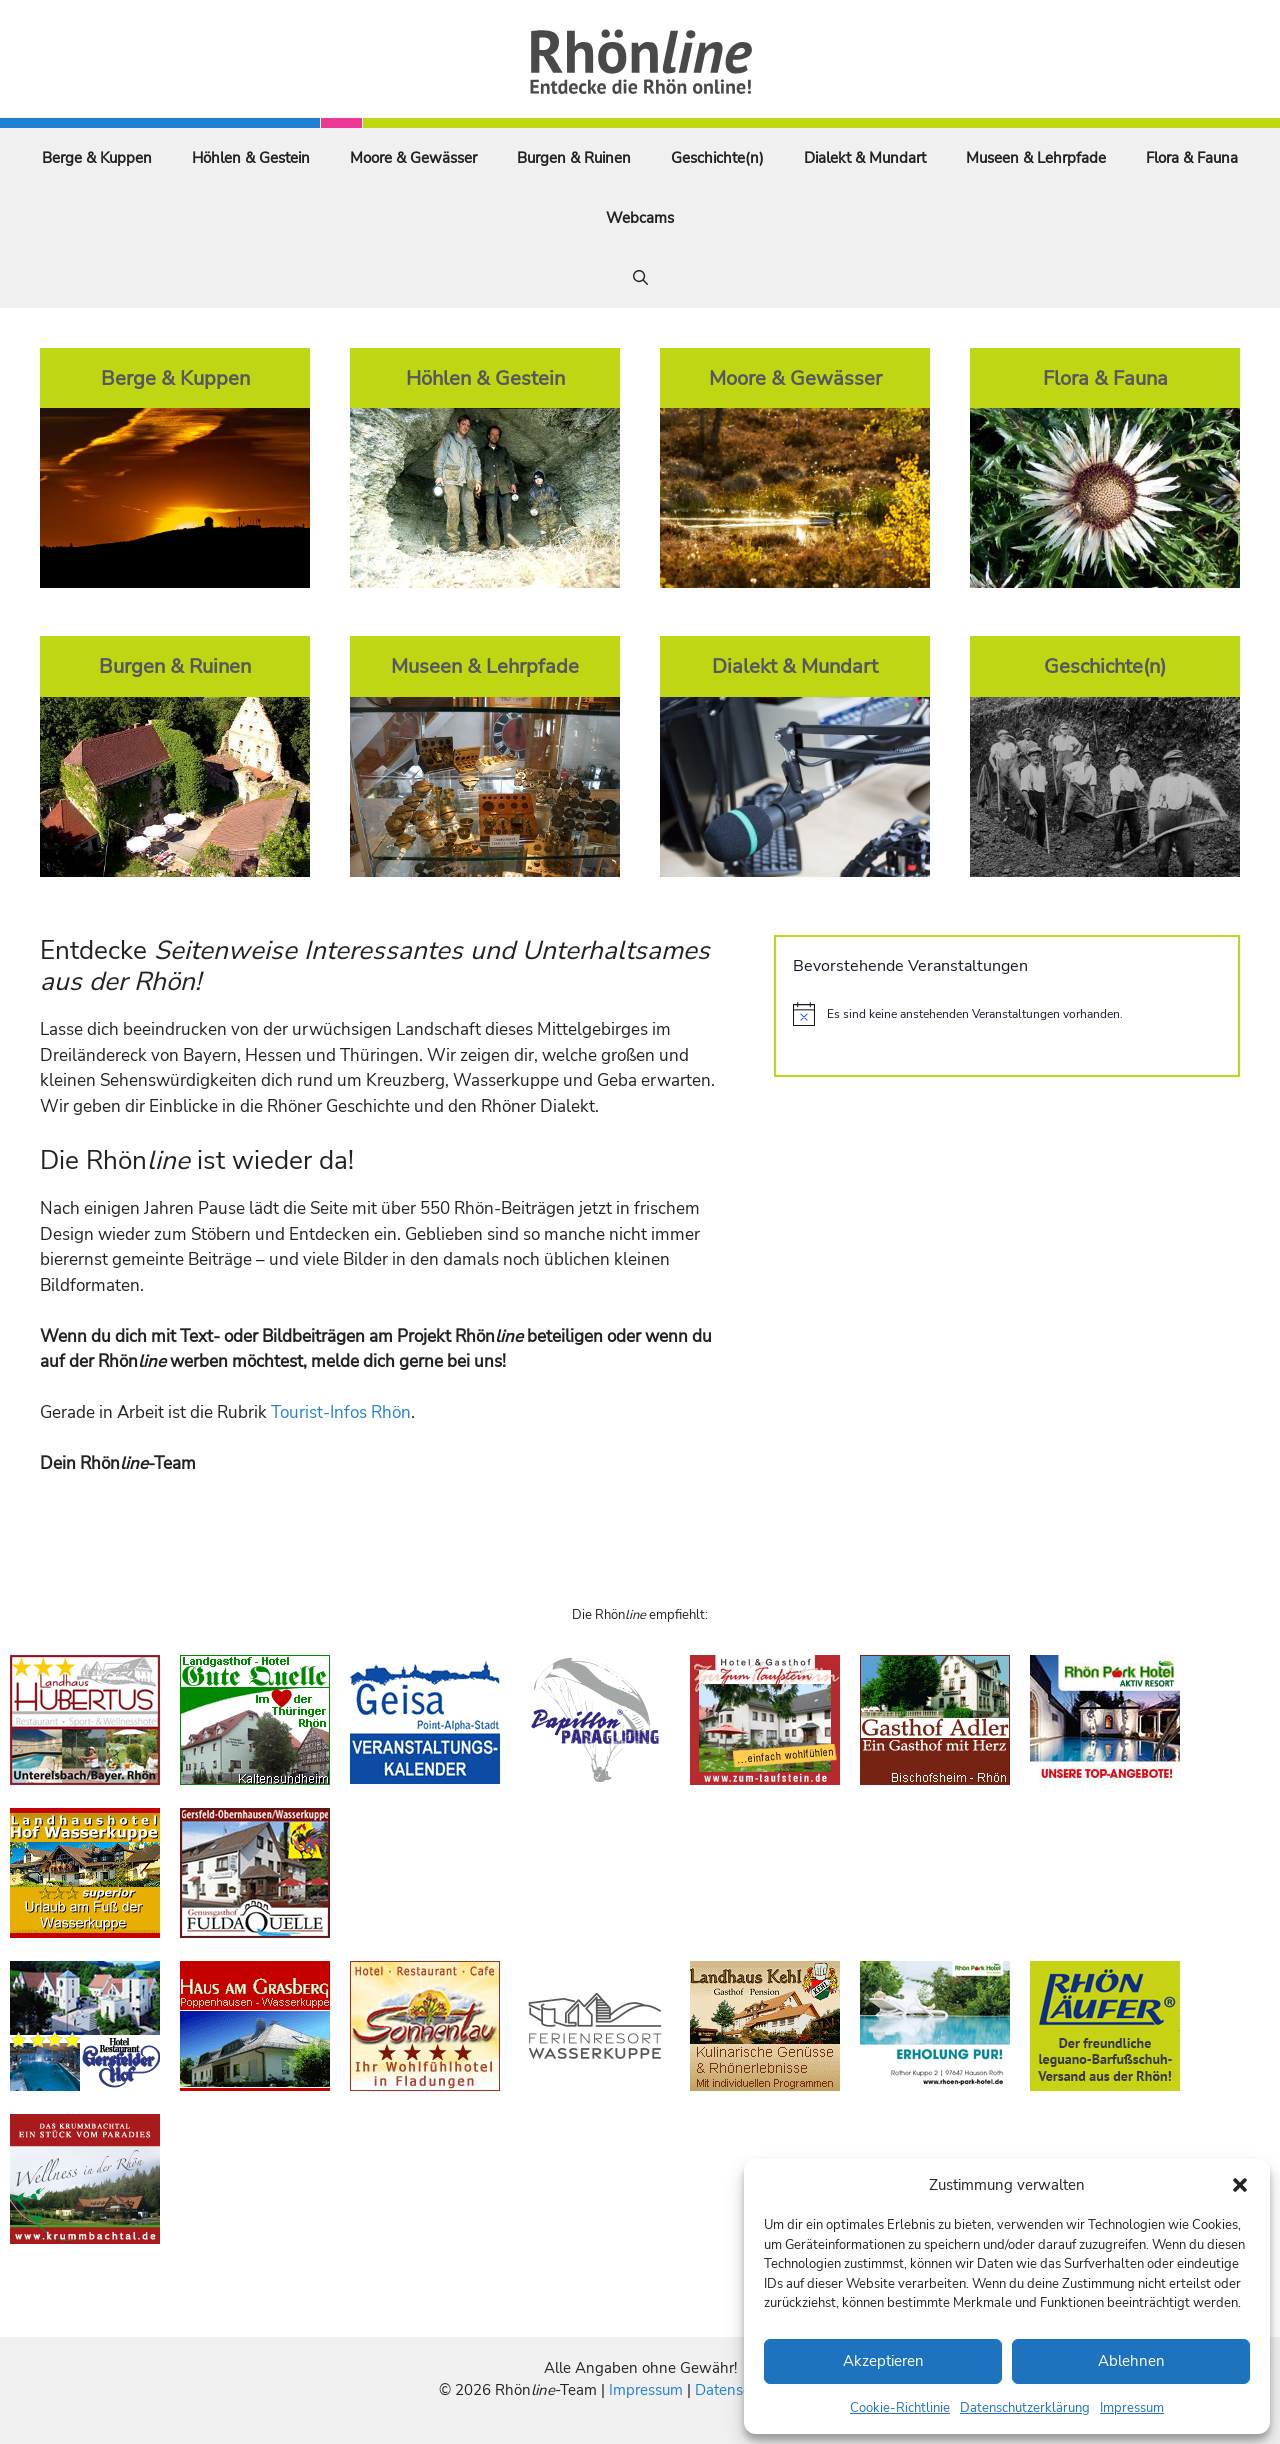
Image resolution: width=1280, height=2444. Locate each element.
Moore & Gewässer (413, 158)
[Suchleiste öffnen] (640, 278)
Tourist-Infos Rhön (341, 1412)
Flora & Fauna (1192, 158)
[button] (1240, 2185)
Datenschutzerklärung (1025, 2408)
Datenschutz (737, 2390)
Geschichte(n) (717, 158)
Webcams (640, 218)
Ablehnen (1131, 2361)
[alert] (1007, 1014)
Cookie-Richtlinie (900, 2408)
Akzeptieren (883, 2361)
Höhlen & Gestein (251, 158)
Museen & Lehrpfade (1036, 158)
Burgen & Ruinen (574, 158)
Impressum (1132, 2408)
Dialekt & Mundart (865, 158)
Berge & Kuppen (97, 158)
